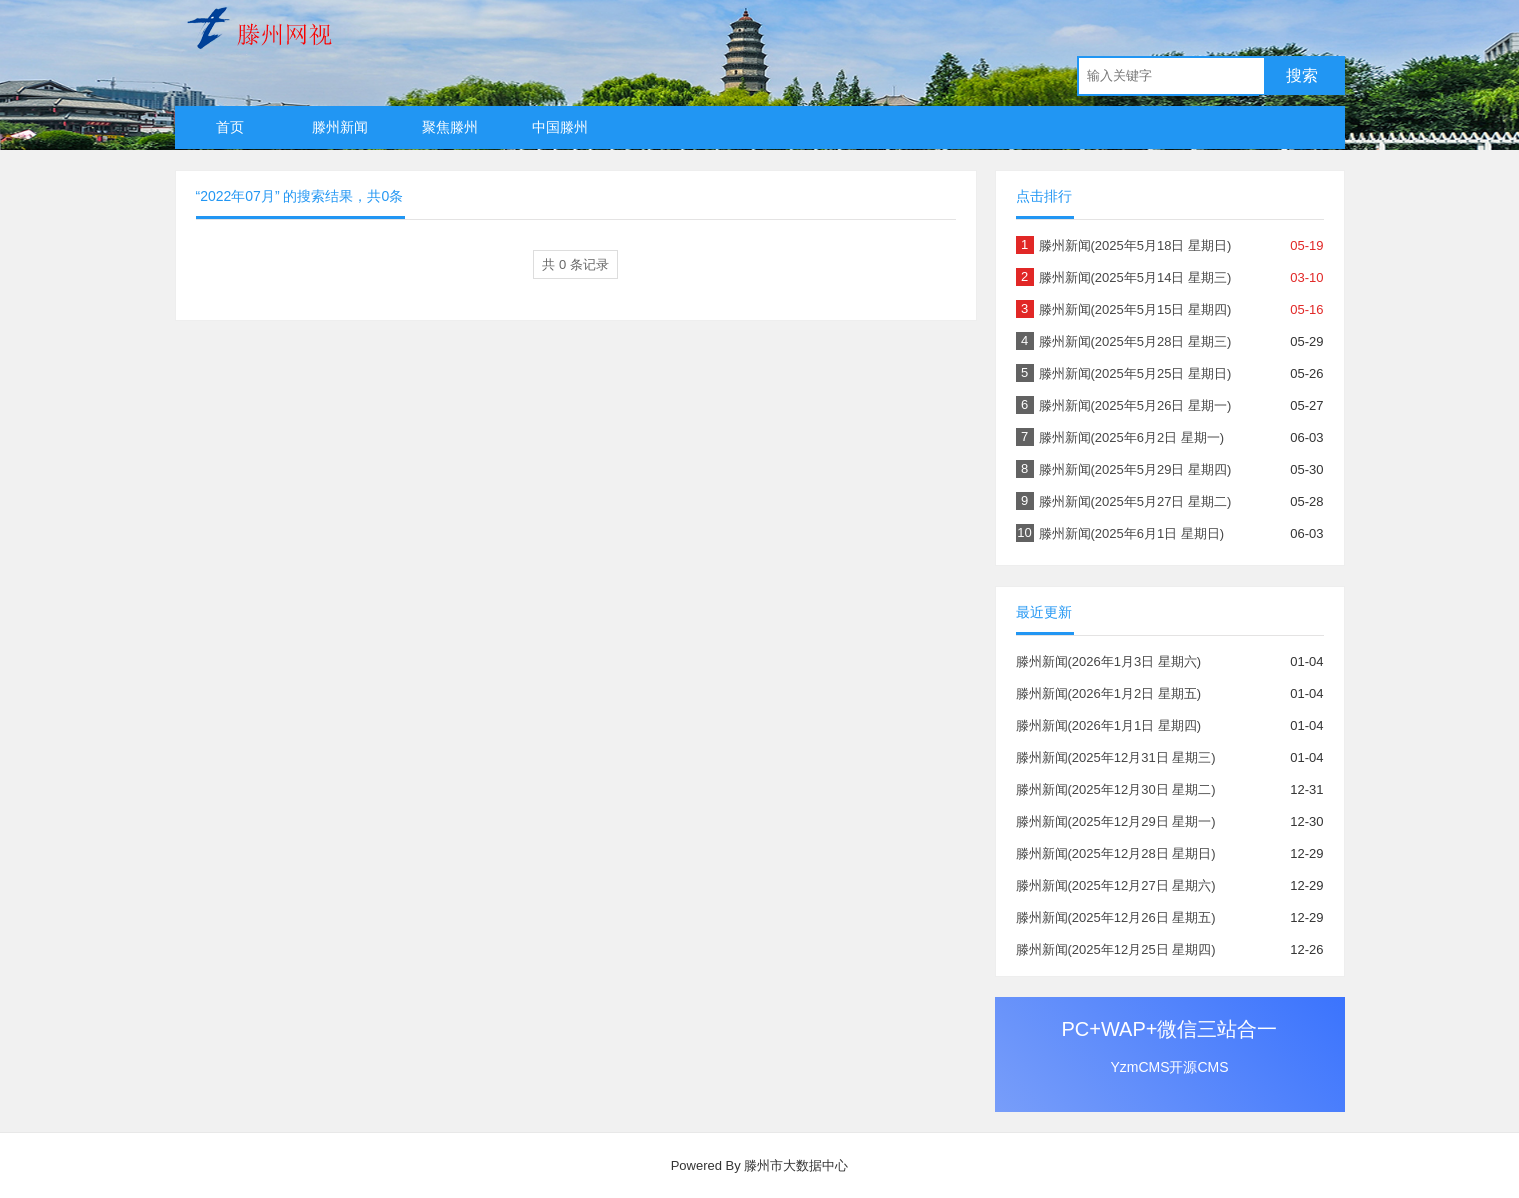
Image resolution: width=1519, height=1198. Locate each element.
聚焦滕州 (450, 127)
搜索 (1302, 75)
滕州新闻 (340, 127)
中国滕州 (560, 127)
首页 (230, 127)
